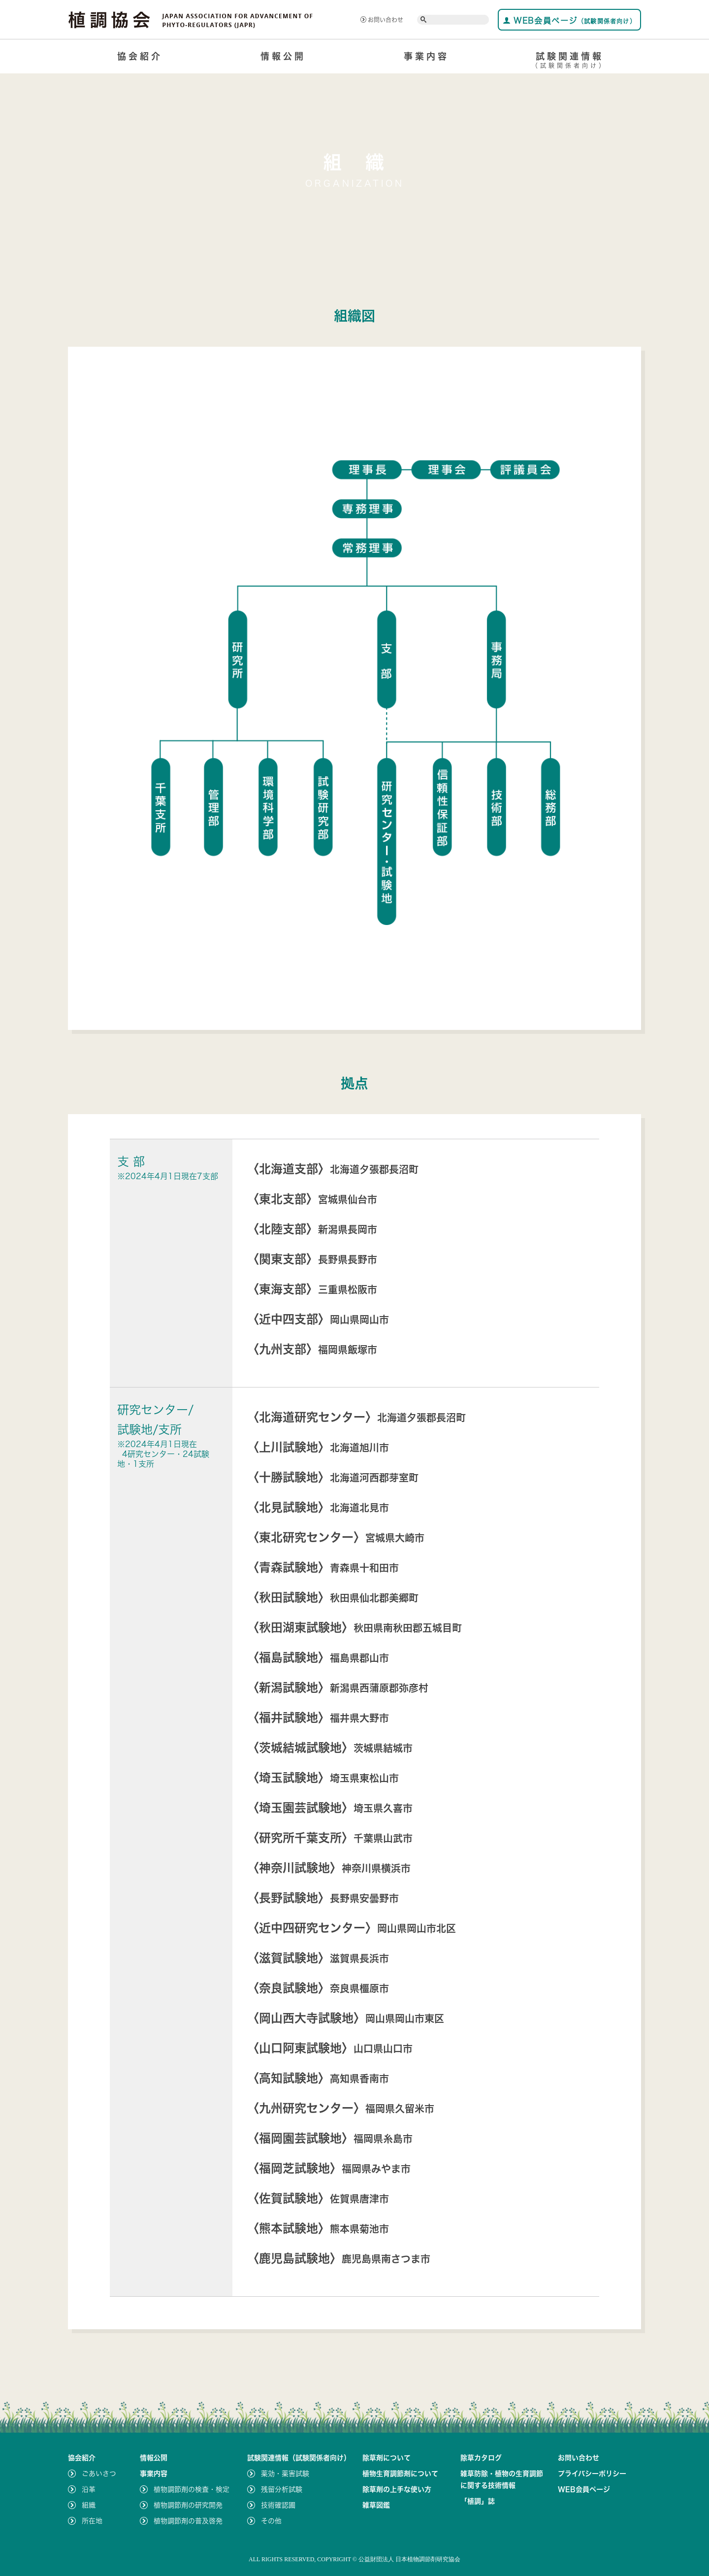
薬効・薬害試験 (285, 2473)
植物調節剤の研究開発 (188, 2505)
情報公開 (283, 56)
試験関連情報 (569, 62)
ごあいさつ (99, 2473)
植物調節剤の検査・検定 (191, 2489)
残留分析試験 (281, 2489)
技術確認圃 (278, 2505)
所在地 (92, 2520)
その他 (271, 2520)
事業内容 (426, 56)
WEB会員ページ (569, 20)
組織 (89, 2505)
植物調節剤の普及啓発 (188, 2520)
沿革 (89, 2489)
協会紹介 (139, 56)
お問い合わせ (381, 20)
